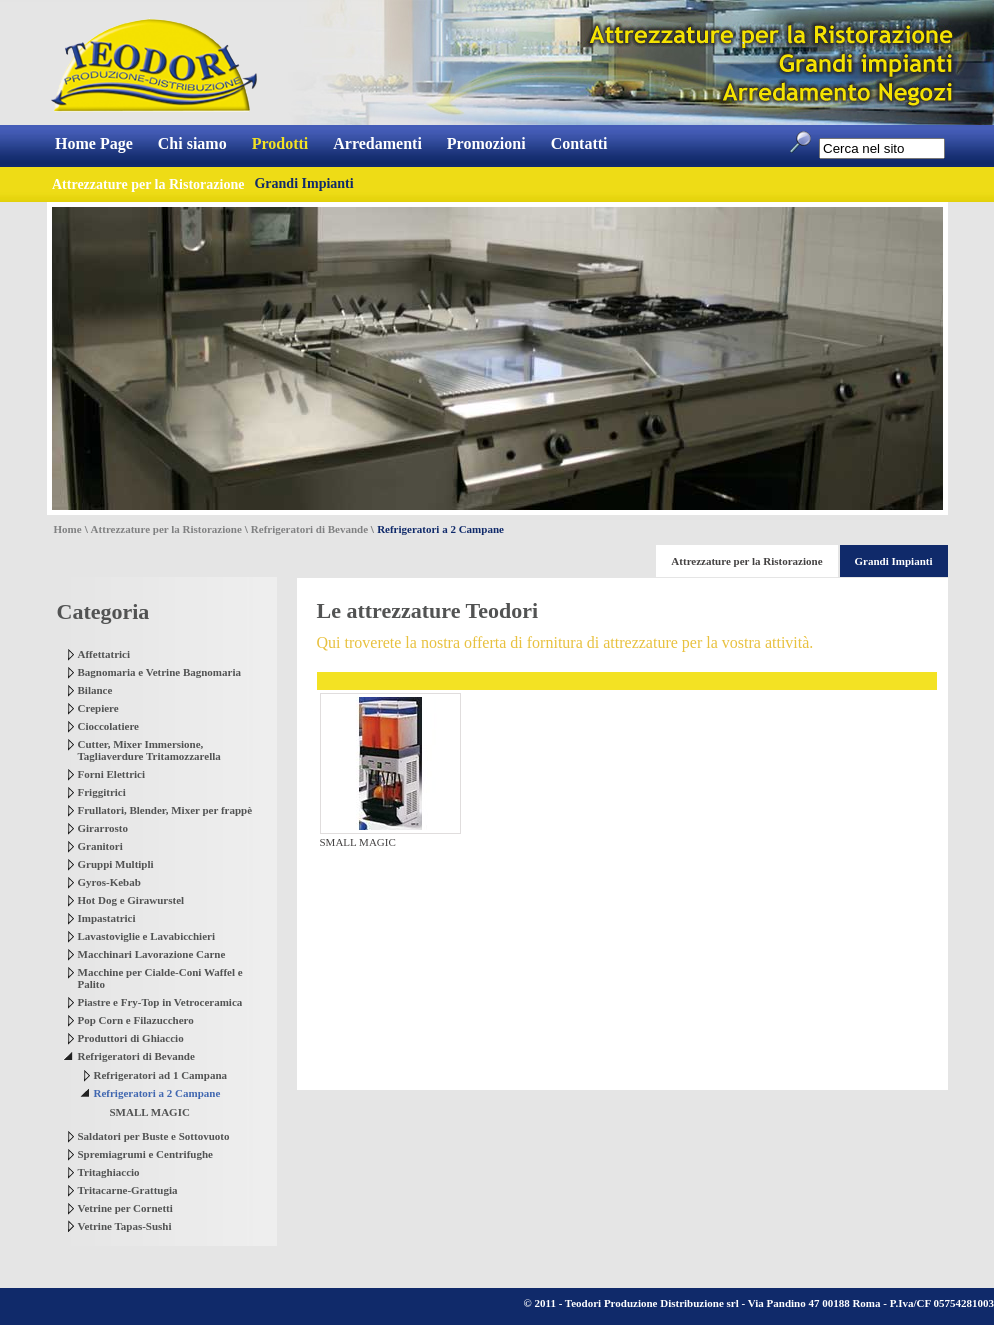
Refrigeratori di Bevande (309, 529)
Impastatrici (107, 918)
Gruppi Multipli (116, 864)
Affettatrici (104, 654)
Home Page (94, 143)
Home (68, 529)
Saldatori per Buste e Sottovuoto (154, 1136)
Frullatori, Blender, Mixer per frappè (165, 810)
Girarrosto (103, 828)
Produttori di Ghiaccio (131, 1038)
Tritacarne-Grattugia (128, 1190)
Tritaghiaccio (109, 1172)
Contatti (579, 143)
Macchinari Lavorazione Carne (152, 954)
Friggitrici (102, 792)
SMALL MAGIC (150, 1112)
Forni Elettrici (112, 774)
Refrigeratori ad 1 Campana (161, 1075)
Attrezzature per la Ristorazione (166, 529)
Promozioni (486, 143)
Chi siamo (192, 143)
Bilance (95, 690)
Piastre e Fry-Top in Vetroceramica (160, 1002)
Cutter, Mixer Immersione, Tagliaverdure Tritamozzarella (149, 750)
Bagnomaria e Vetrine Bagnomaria (159, 672)
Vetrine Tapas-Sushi (125, 1226)
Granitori (100, 846)
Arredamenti (377, 143)
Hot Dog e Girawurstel (131, 900)
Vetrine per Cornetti (125, 1208)
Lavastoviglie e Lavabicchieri (146, 936)
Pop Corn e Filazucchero (136, 1020)
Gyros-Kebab (109, 882)
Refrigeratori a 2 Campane (157, 1093)
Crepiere (98, 708)
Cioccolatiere (109, 726)
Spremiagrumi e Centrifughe (145, 1154)
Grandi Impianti (303, 183)
